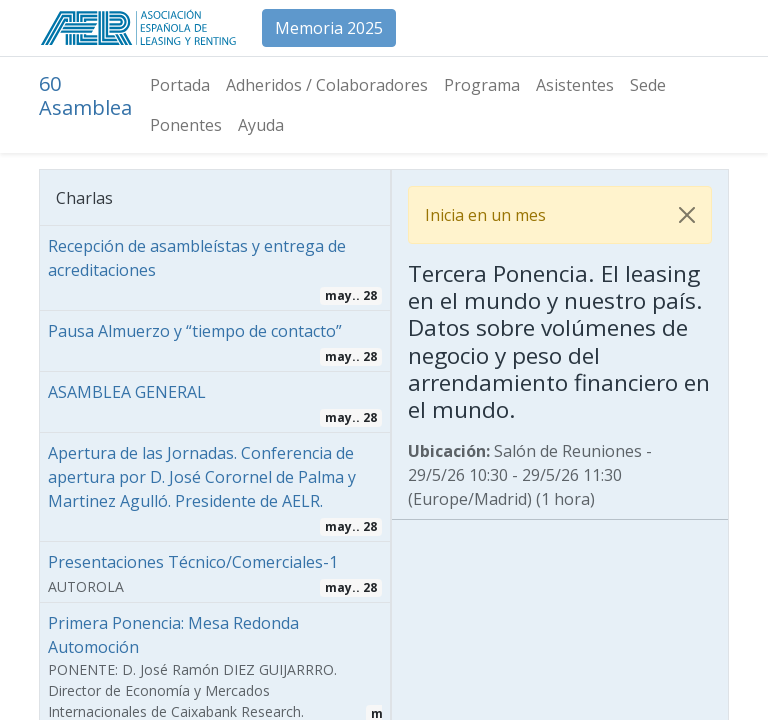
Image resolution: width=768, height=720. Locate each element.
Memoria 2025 (329, 28)
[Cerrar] (687, 215)
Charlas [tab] (84, 198)
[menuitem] (180, 85)
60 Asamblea (85, 95)
